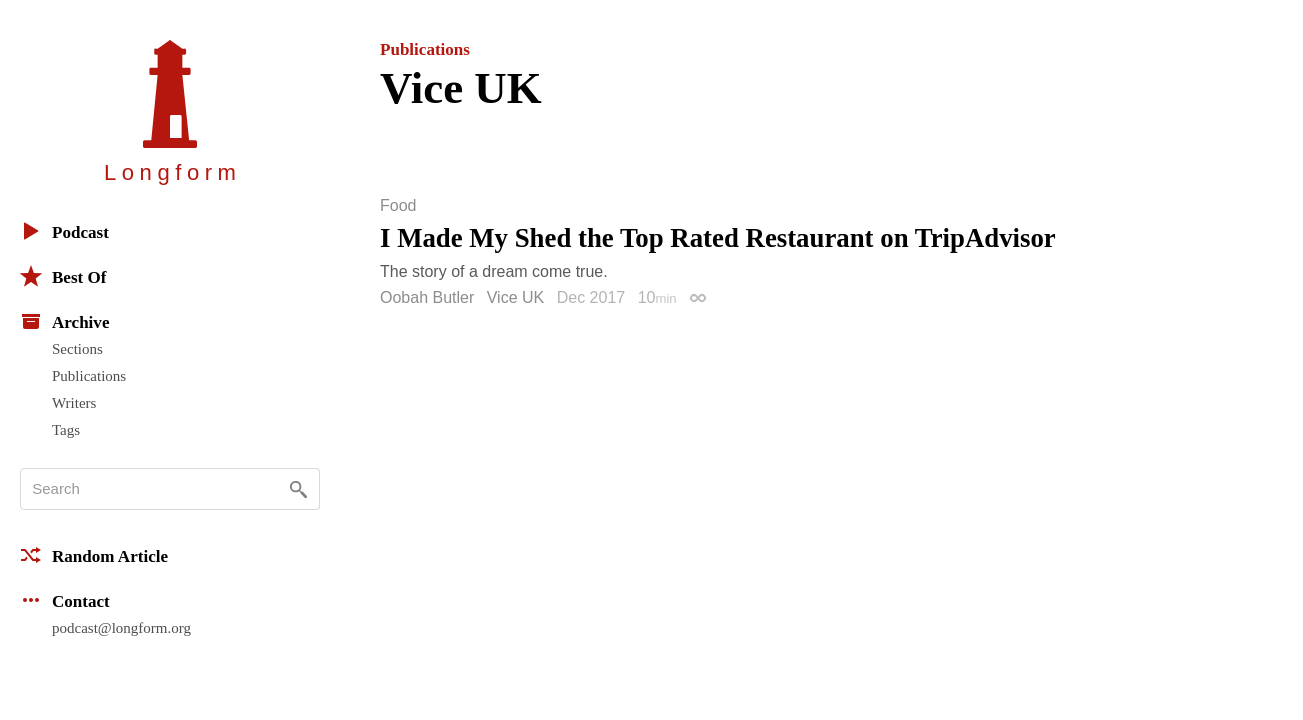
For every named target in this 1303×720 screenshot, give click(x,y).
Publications (89, 376)
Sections (77, 349)
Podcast (64, 231)
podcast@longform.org (121, 628)
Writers (74, 403)
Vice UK (516, 297)
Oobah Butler (427, 297)
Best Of (63, 276)
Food (398, 206)
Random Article (94, 555)
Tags (66, 430)
